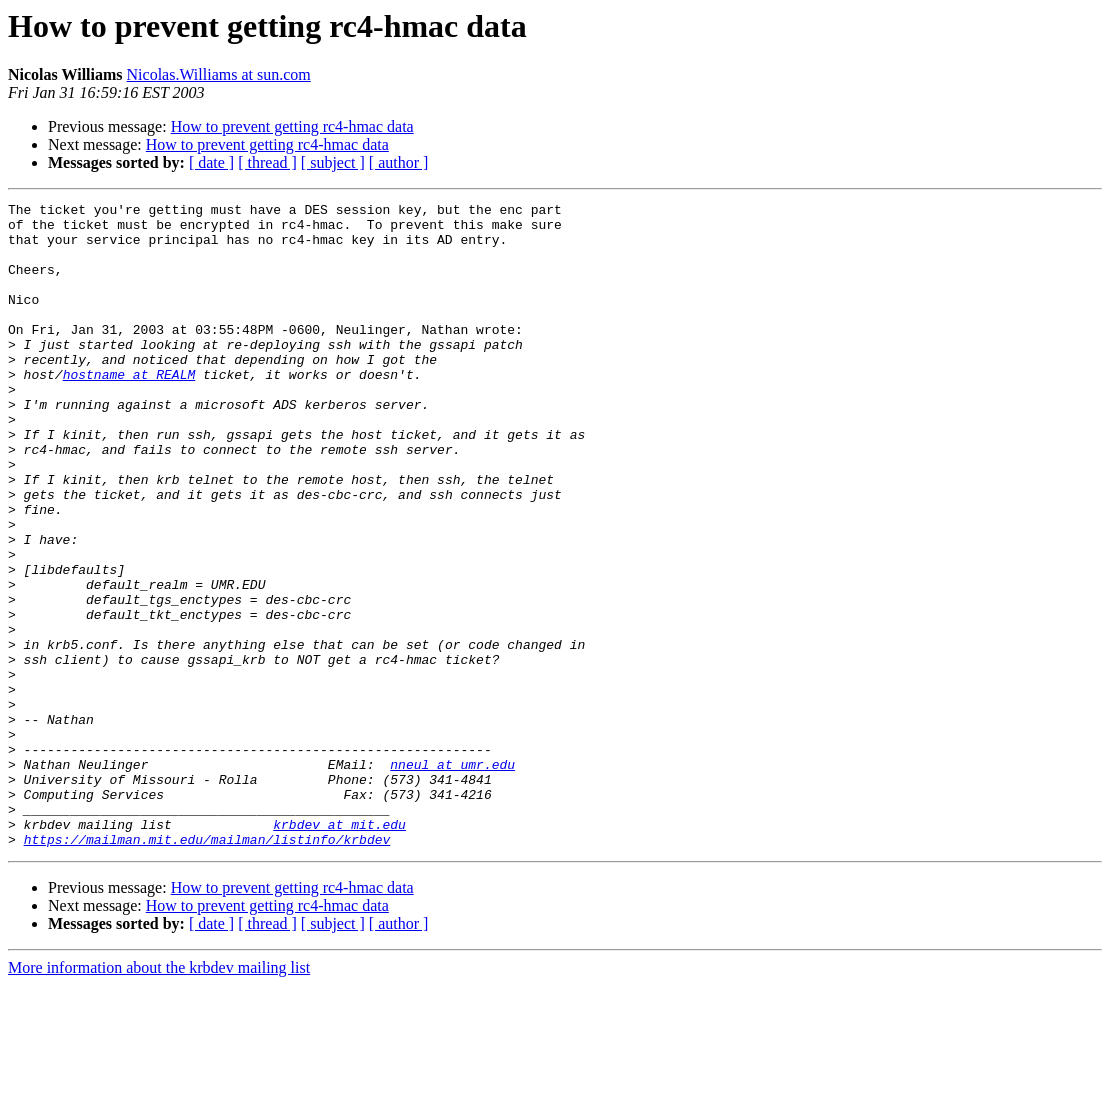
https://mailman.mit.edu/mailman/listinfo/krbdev (207, 968)
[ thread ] (267, 162)
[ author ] (399, 162)
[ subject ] (333, 162)
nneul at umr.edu (452, 878)
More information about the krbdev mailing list (159, 1096)
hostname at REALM (129, 410)
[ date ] (211, 162)
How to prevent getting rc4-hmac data (292, 126)
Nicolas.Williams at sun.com (219, 74)
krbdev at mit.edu (339, 950)
